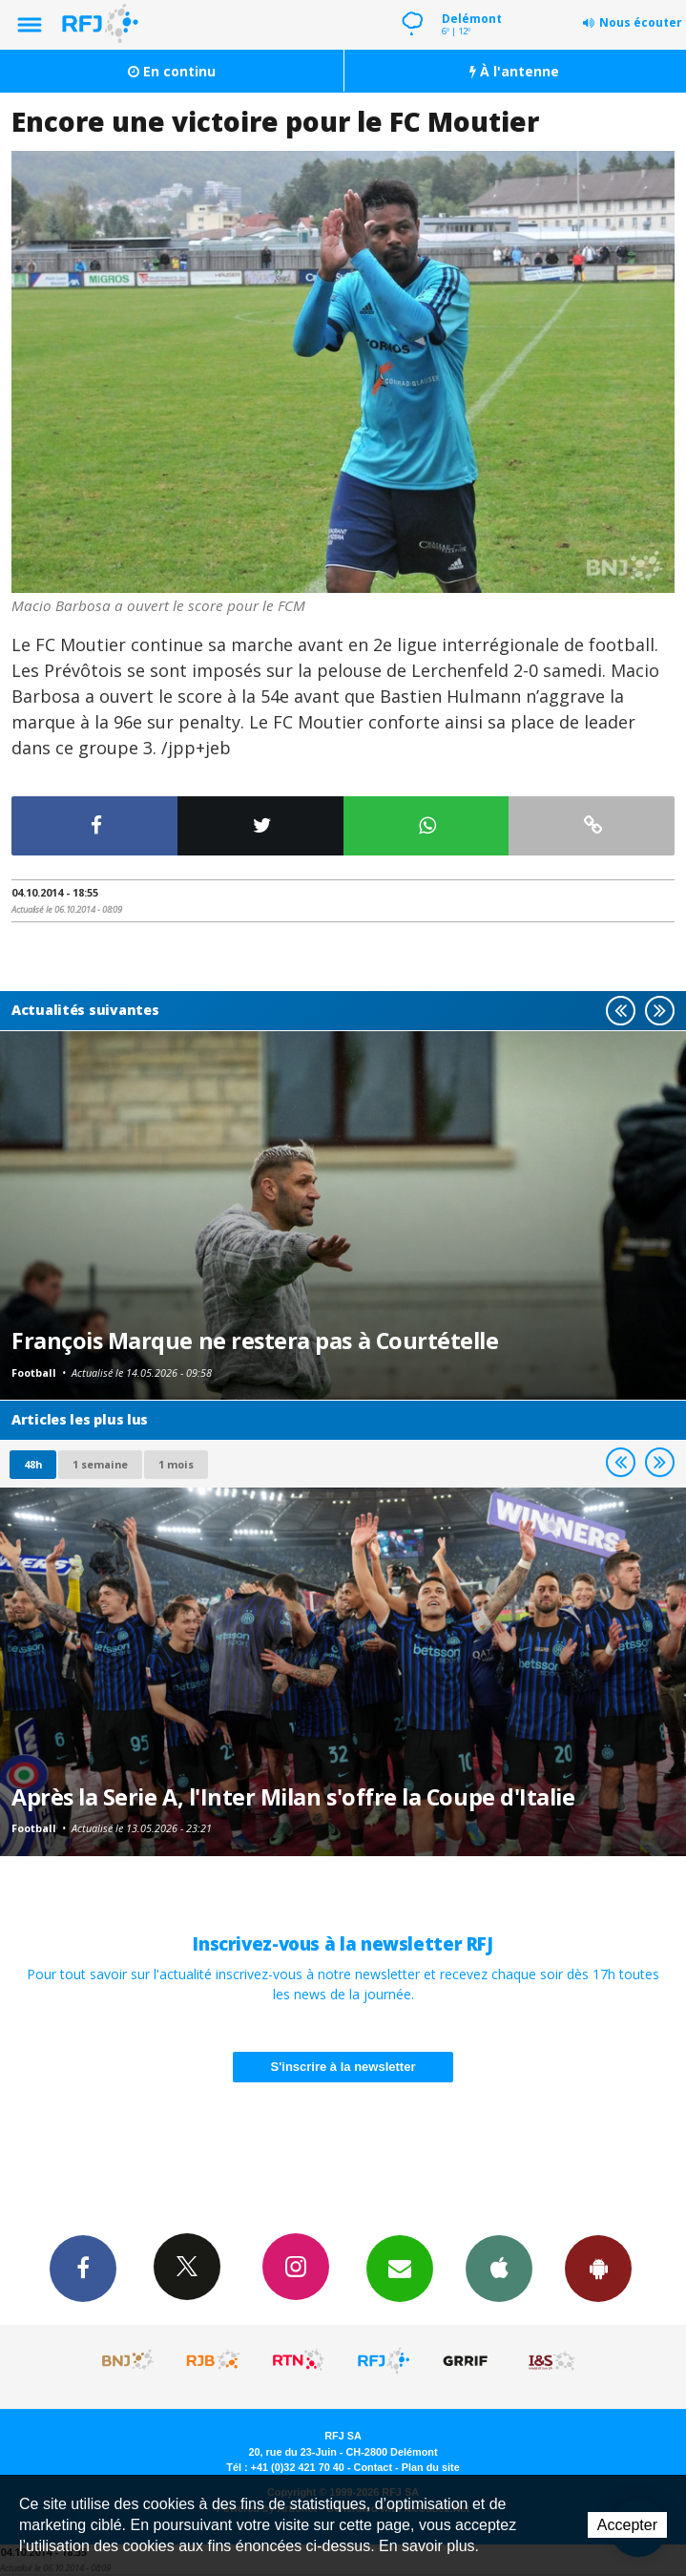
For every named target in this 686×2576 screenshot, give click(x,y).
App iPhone (499, 2267)
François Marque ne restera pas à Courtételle (254, 1340)
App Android (598, 2267)
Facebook (83, 2267)
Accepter (627, 2525)
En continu (172, 71)
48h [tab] (33, 1464)
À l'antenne (514, 71)
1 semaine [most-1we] (100, 1464)
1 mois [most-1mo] (176, 1464)
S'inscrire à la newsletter (343, 2066)
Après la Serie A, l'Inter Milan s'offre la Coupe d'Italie (292, 1797)
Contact (373, 2467)
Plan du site (431, 2467)
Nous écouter (640, 22)
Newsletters (399, 2267)
